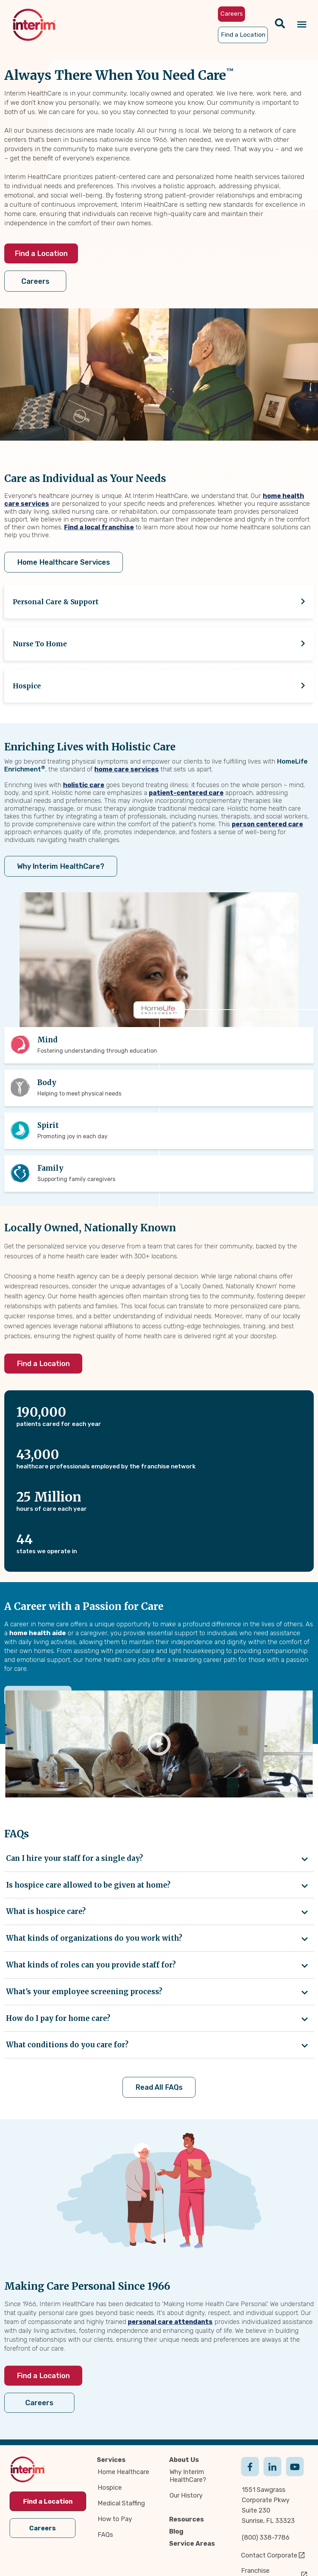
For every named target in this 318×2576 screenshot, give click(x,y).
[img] (34, 25)
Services (111, 2460)
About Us (184, 2460)
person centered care (267, 824)
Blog (176, 2531)
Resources (186, 2519)
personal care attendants (170, 2322)
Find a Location (41, 253)
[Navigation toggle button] (302, 24)
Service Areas (192, 2543)
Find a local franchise (99, 527)
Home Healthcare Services (63, 562)
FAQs (105, 2535)
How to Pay (115, 2519)
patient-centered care (186, 793)
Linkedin (272, 2474)
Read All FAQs (159, 2087)
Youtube (295, 2474)
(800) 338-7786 (266, 2537)
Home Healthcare (123, 2472)
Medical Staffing (121, 2503)
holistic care (83, 785)
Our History (186, 2495)
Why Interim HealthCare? (60, 866)
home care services (126, 769)
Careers (35, 281)
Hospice (110, 2488)
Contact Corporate (269, 2555)
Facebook (250, 2474)
